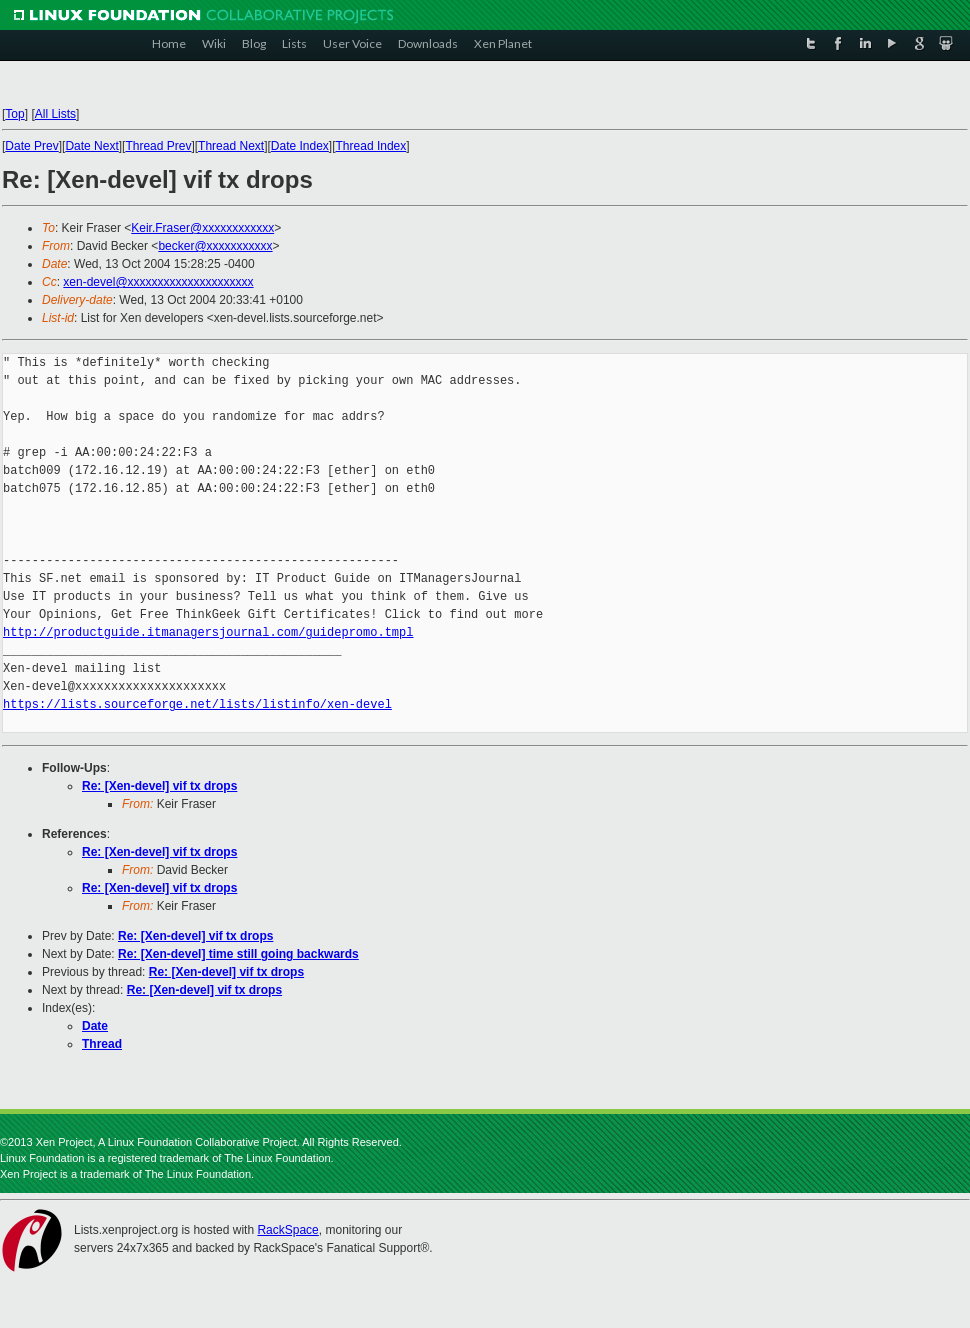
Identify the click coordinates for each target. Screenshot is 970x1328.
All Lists (55, 114)
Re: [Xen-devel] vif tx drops (159, 786)
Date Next (91, 146)
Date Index (300, 146)
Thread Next (231, 146)
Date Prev (31, 146)
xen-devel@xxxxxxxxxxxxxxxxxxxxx (158, 282)
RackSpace (287, 1230)
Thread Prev (158, 146)
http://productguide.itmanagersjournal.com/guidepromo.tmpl (208, 632)
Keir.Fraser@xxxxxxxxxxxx (202, 228)
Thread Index (371, 146)
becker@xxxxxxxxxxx (215, 246)
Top (14, 114)
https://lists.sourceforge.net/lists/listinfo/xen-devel (197, 704)
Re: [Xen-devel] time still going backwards (238, 954)
